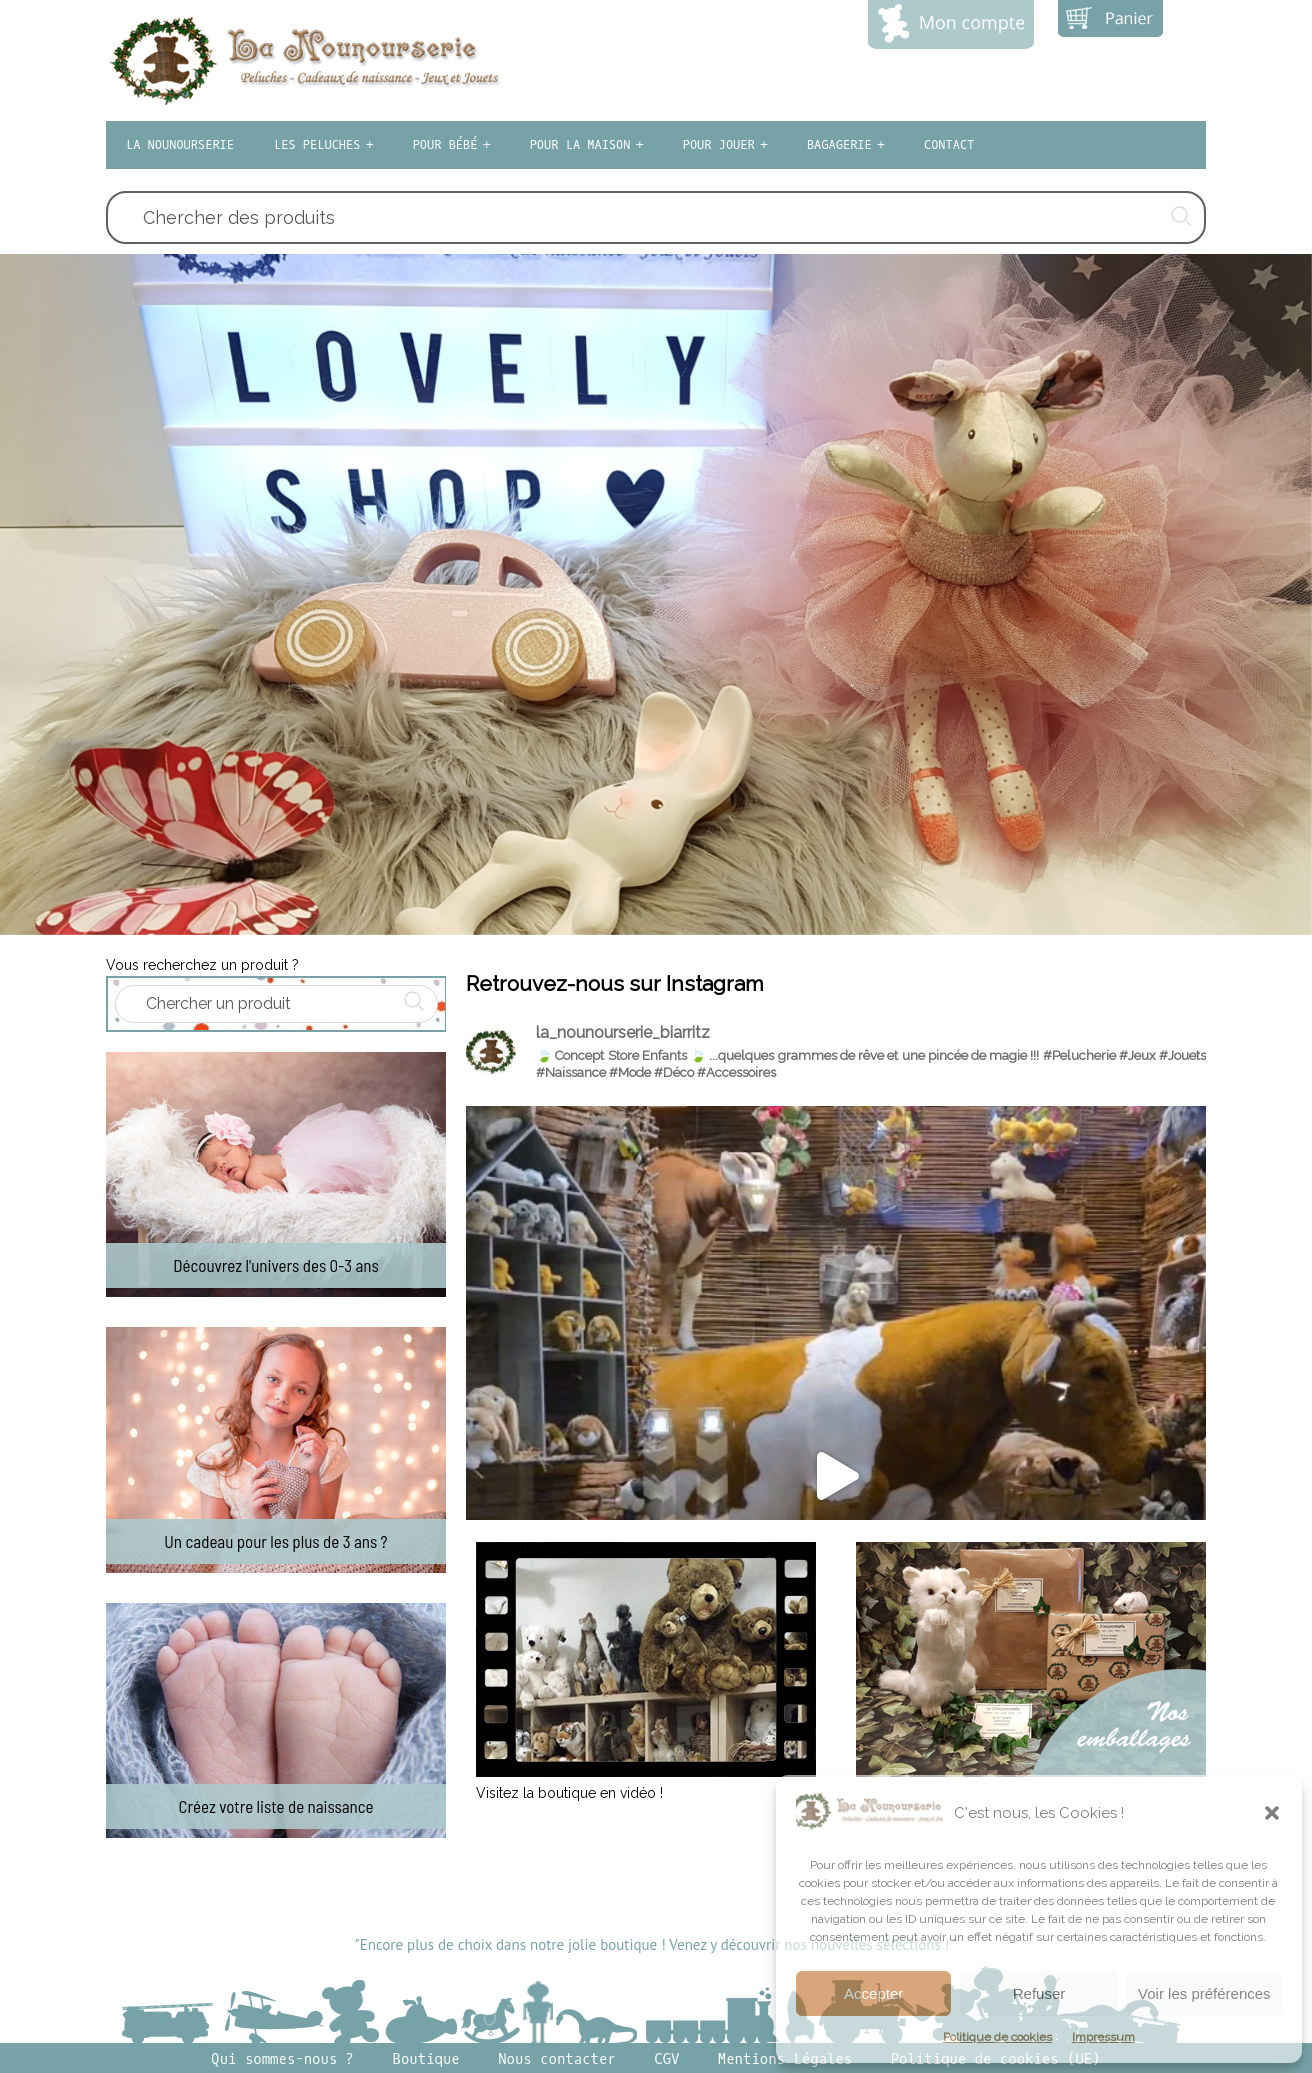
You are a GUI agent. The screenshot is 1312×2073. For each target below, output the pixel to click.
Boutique (426, 2059)
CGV (666, 2059)
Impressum (1103, 2037)
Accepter (873, 1993)
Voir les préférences (1204, 1993)
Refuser (1039, 1993)
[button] (1272, 1813)
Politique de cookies (997, 2037)
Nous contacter (557, 2059)
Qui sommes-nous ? (282, 2059)
